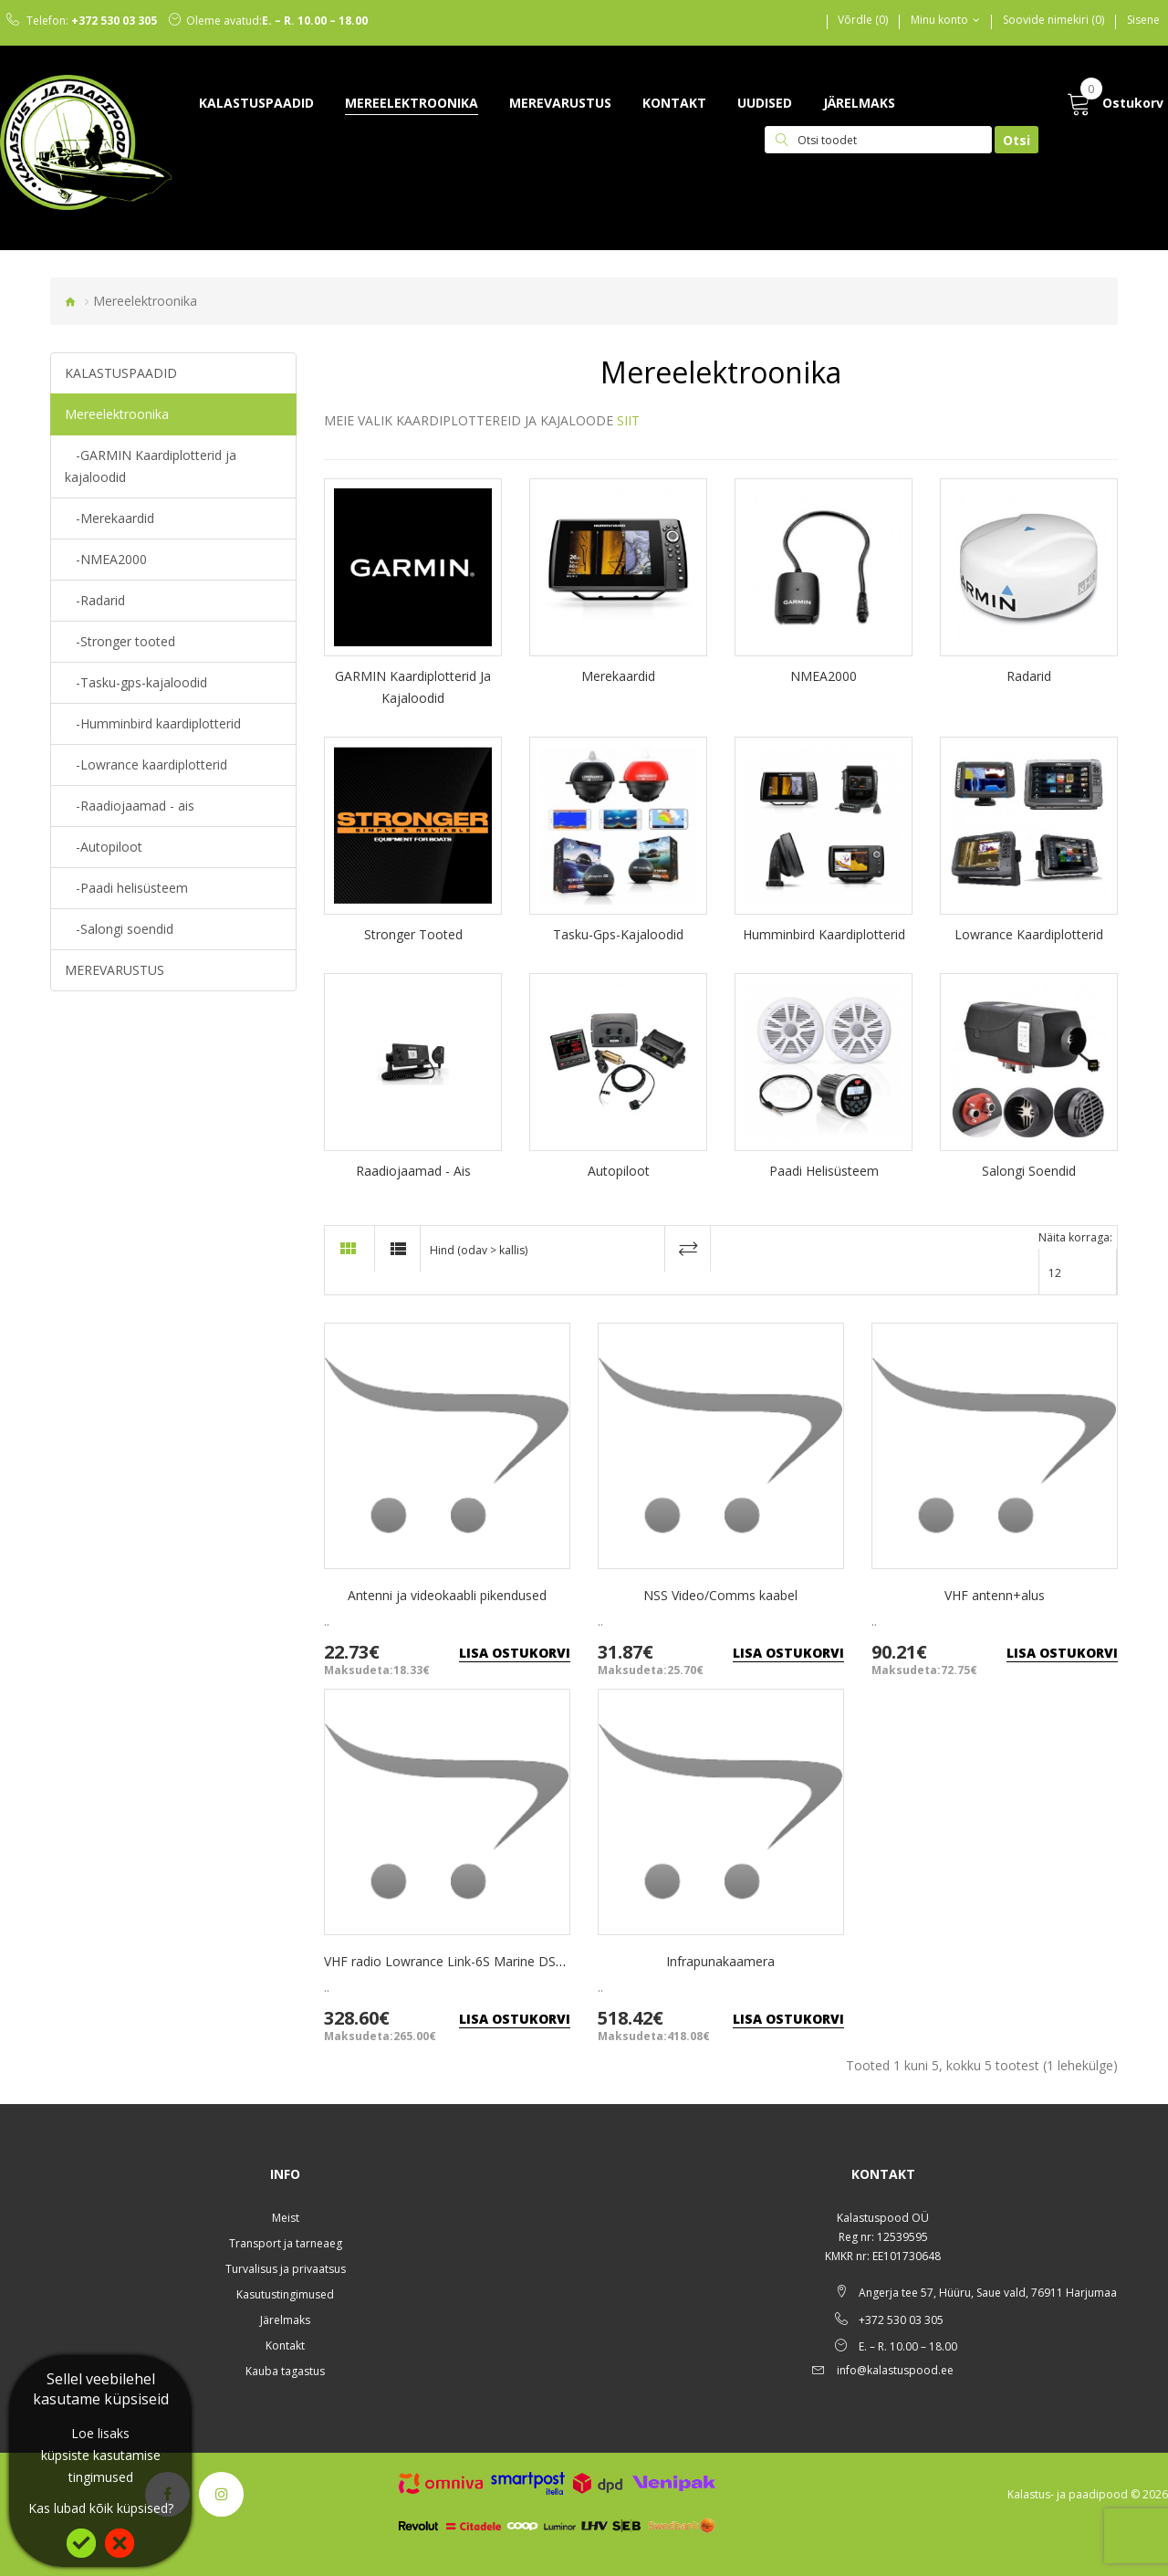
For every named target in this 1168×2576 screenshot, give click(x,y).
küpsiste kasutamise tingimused (101, 2466)
